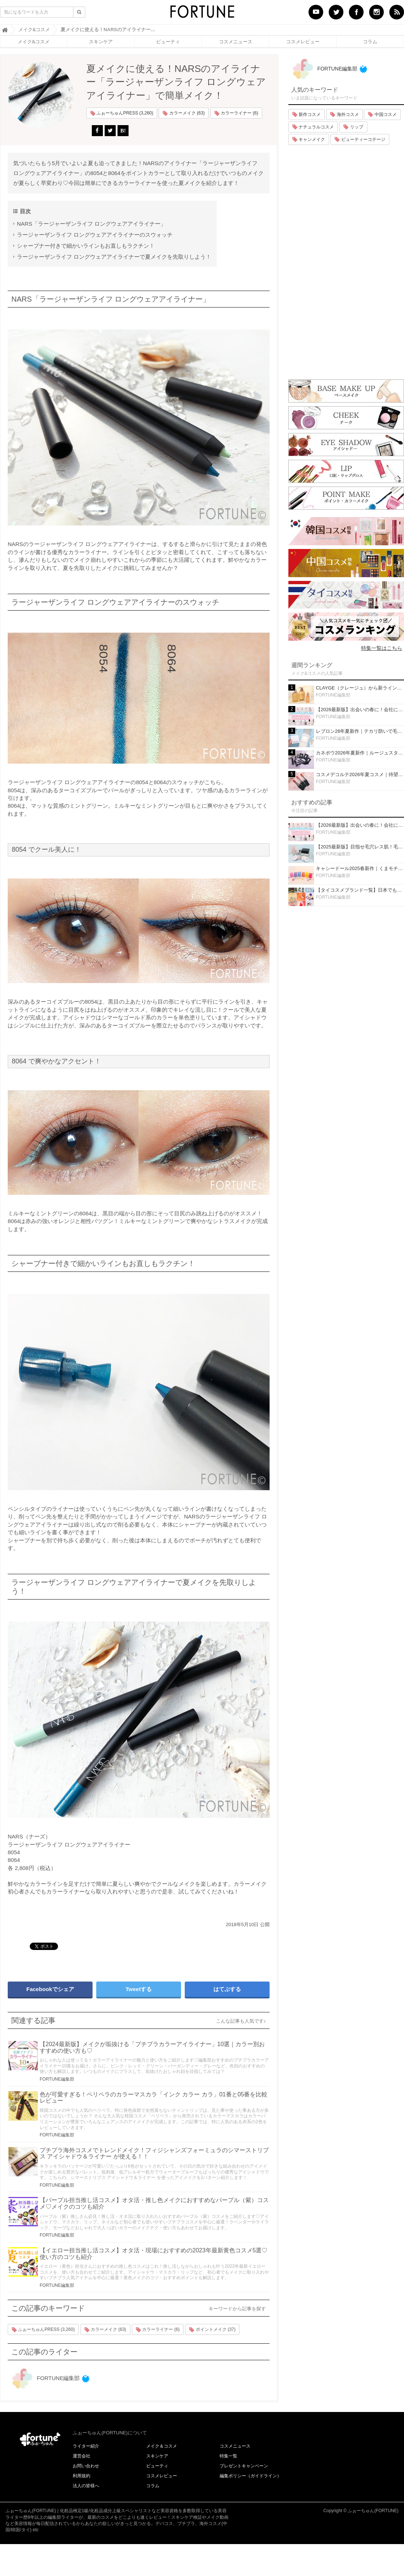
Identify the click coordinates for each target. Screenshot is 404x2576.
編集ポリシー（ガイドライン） (250, 2475)
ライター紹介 (86, 2446)
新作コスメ (306, 114)
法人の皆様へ (86, 2485)
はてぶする (227, 1989)
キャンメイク (308, 139)
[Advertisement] (346, 260)
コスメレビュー (303, 41)
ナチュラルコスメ (313, 127)
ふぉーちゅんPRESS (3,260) (121, 113)
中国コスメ (382, 114)
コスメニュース (235, 41)
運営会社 (81, 2456)
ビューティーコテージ (360, 139)
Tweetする (139, 1989)
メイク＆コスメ (161, 2446)
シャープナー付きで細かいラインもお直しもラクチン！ (86, 246)
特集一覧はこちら (381, 648)
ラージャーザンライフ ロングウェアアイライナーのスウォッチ (95, 235)
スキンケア (101, 41)
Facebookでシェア (50, 1989)
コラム (370, 41)
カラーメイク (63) (184, 113)
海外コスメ (344, 114)
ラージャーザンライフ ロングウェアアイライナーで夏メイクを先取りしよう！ (114, 257)
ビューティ (168, 41)
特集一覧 (228, 2456)
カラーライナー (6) (236, 113)
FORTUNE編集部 (57, 2079)
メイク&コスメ (34, 41)
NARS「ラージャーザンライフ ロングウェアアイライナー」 (91, 224)
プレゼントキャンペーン (244, 2465)
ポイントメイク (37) (212, 2330)
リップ (353, 127)
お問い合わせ (86, 2465)
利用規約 (81, 2475)
